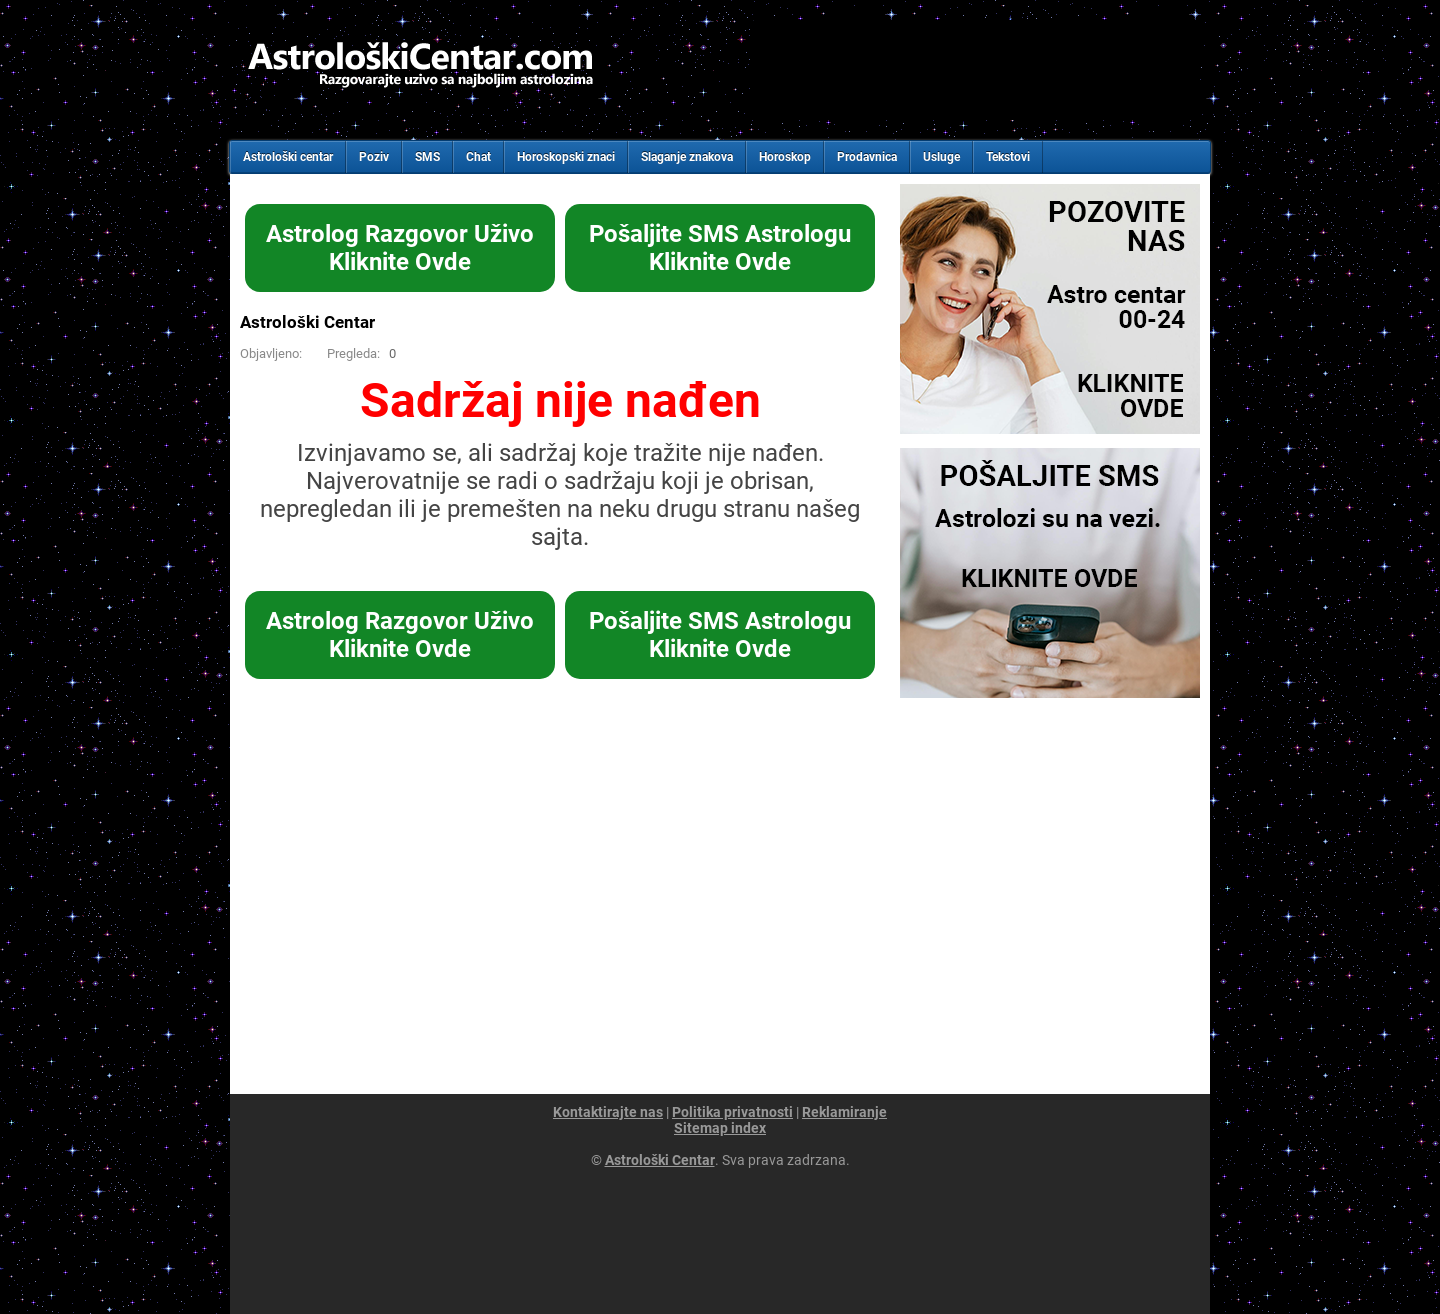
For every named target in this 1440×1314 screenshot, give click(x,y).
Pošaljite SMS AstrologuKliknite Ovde (720, 248)
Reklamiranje (844, 1112)
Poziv (374, 157)
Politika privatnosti (732, 1112)
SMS (427, 157)
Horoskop (785, 157)
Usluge (941, 157)
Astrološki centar (288, 157)
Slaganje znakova (687, 157)
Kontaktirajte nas (608, 1112)
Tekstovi (1008, 157)
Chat (478, 157)
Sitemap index (720, 1128)
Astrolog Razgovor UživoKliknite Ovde (400, 248)
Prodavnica (867, 157)
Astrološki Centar (307, 322)
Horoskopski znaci (566, 157)
